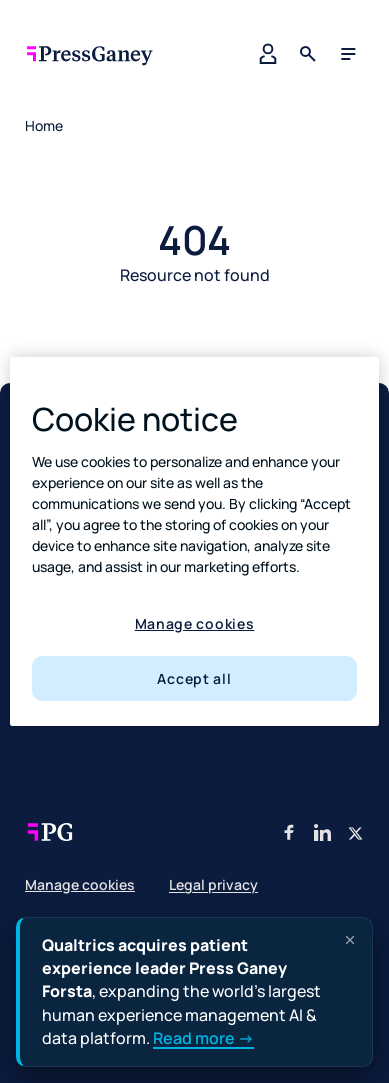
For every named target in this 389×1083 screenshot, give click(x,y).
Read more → (203, 1038)
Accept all (194, 678)
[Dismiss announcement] (350, 940)
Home (44, 125)
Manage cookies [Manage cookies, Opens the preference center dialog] (195, 623)
